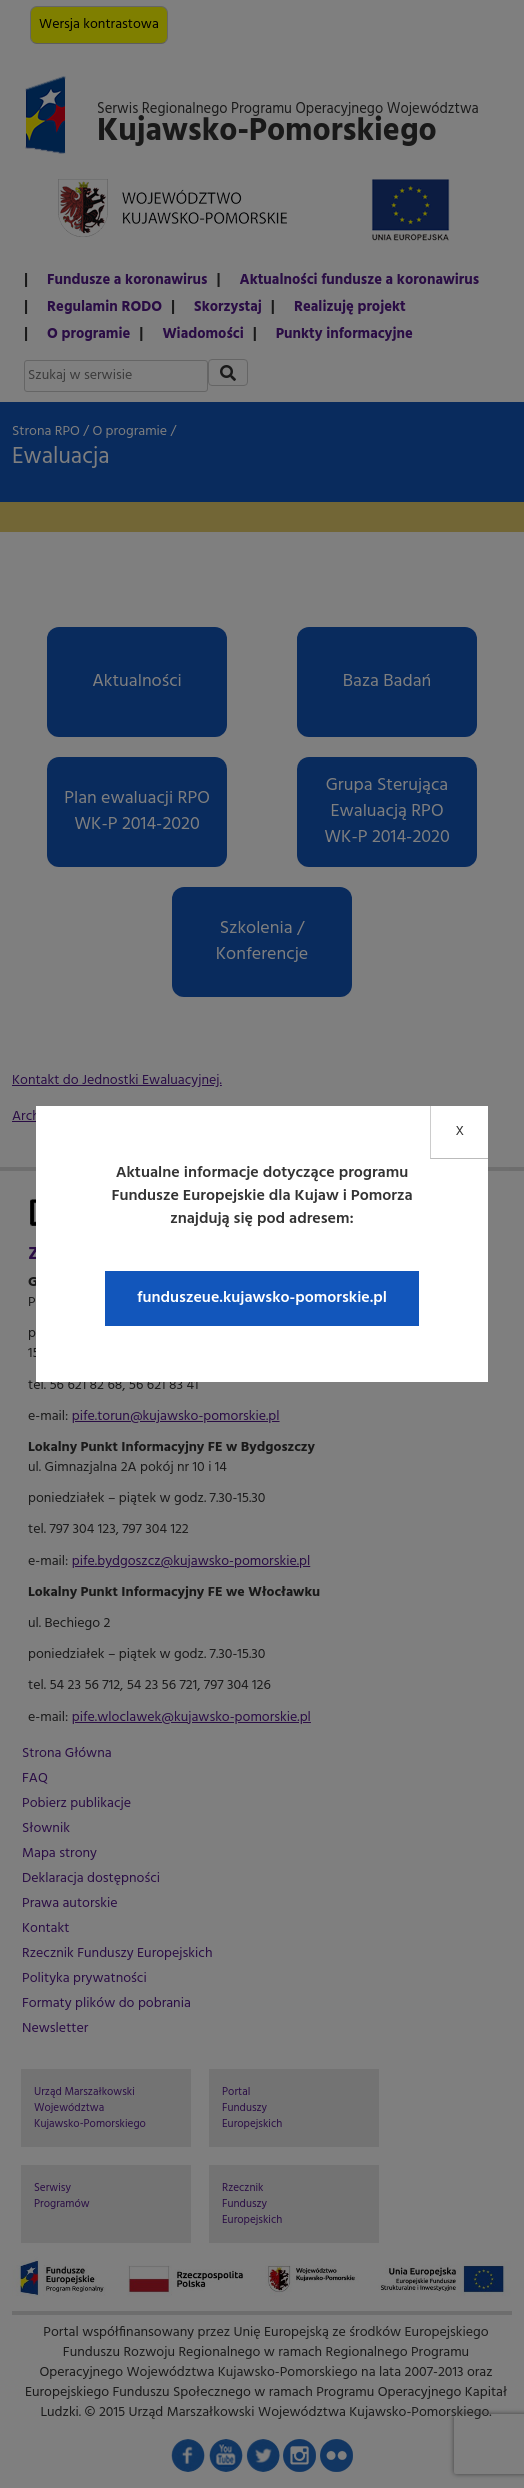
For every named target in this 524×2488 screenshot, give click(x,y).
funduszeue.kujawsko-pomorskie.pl (262, 1298)
